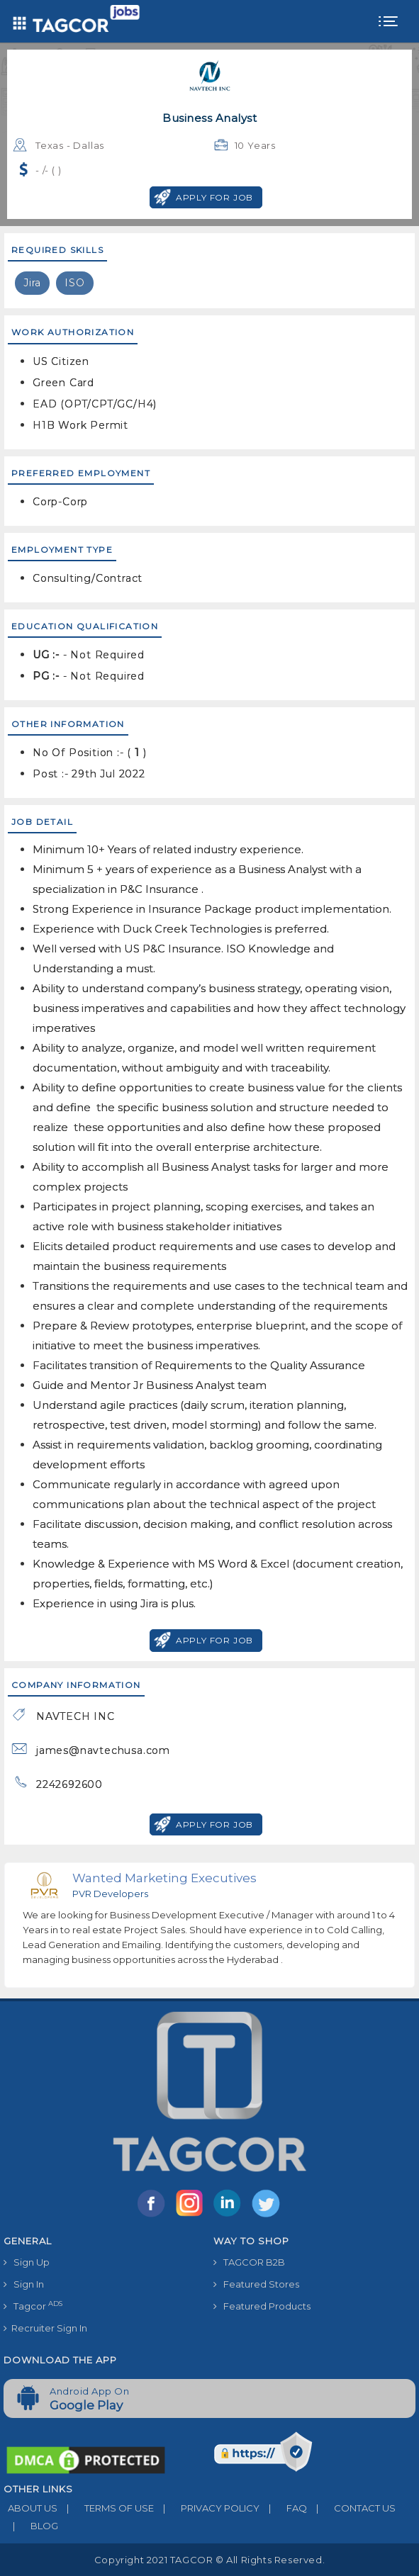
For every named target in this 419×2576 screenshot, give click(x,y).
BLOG (31, 2525)
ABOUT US (30, 2508)
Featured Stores (256, 2284)
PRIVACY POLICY (206, 2508)
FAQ (283, 2508)
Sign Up (27, 2262)
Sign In (24, 2284)
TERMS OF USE (105, 2508)
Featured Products (262, 2306)
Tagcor (33, 2306)
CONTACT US (351, 2508)
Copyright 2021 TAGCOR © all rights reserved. (209, 2559)
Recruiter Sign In (45, 2328)
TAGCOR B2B (249, 2262)
